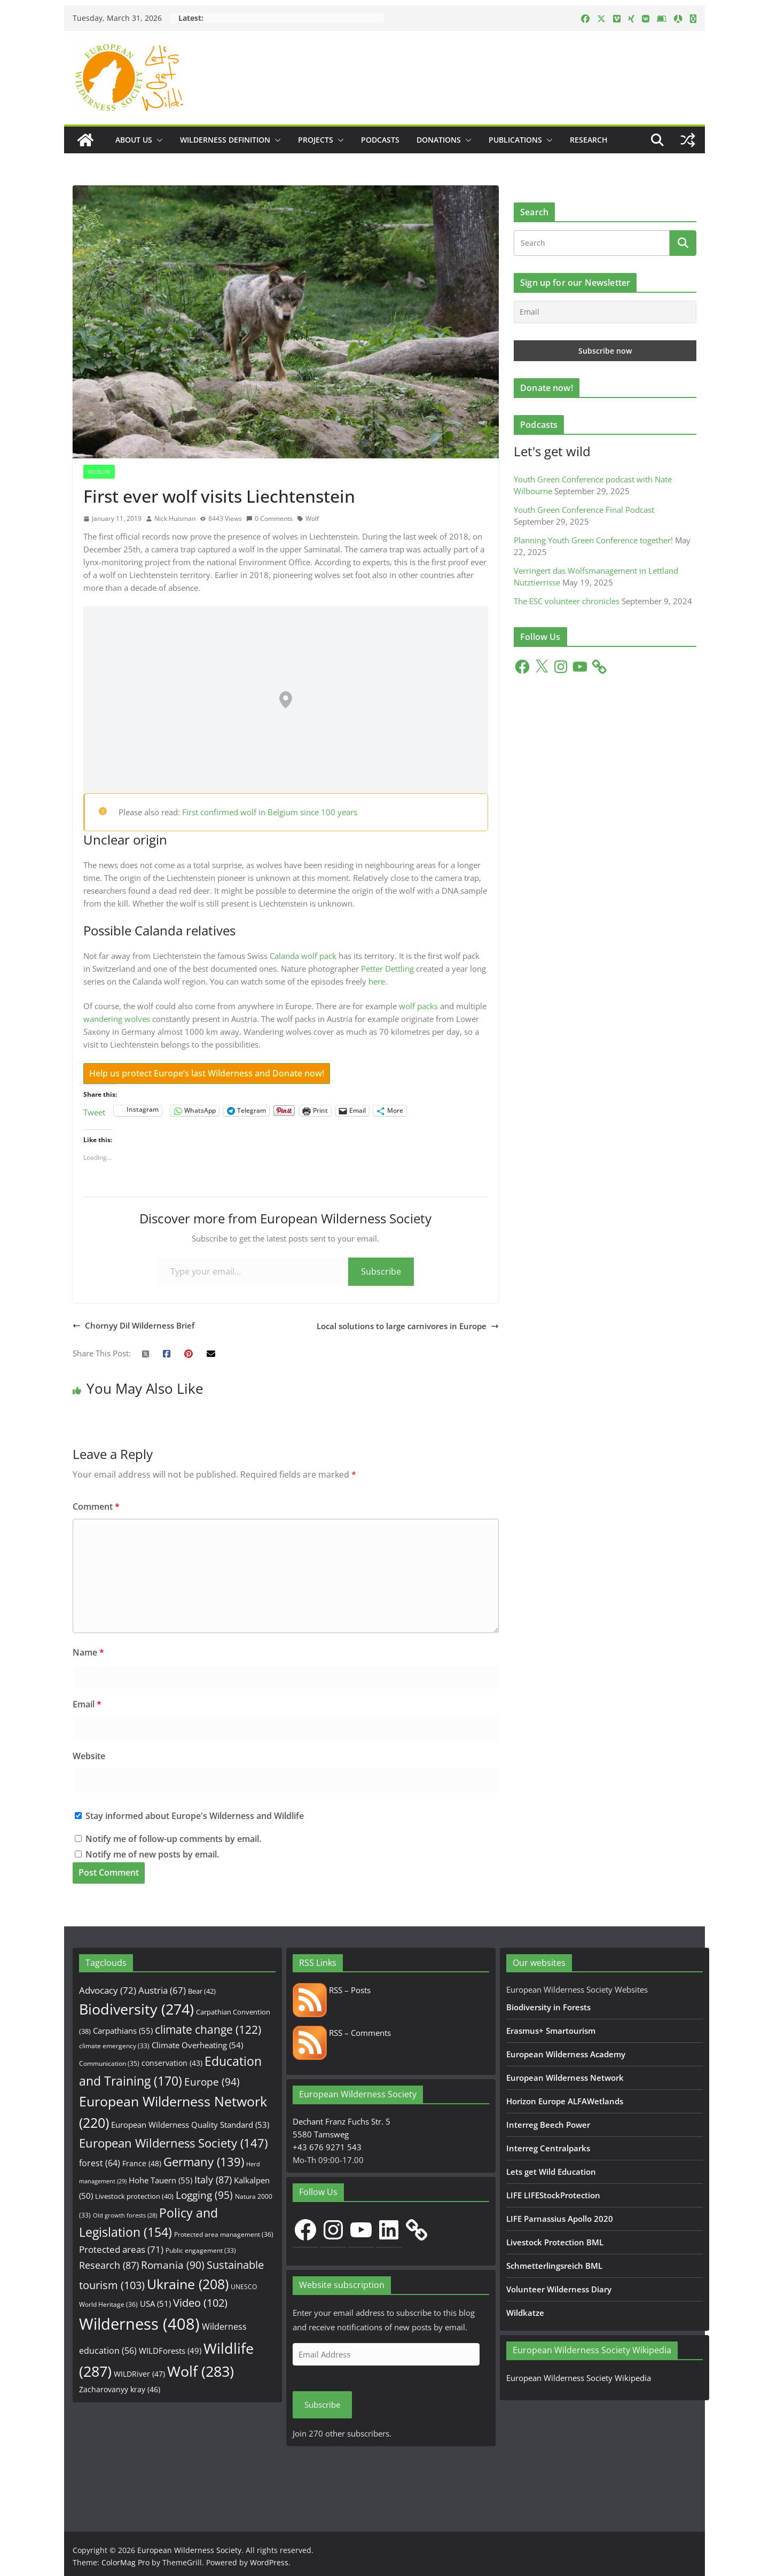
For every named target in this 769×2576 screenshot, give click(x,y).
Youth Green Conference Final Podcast (584, 509)
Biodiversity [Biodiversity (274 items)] (136, 2009)
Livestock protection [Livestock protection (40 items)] (134, 2196)
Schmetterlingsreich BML (554, 2265)
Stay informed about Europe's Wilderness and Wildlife (189, 1816)
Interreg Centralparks (548, 2148)
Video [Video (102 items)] (200, 2303)
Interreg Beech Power (548, 2124)
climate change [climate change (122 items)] (208, 2029)
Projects (315, 140)
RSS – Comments (342, 2032)
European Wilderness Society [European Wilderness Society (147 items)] (173, 2143)
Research (589, 140)
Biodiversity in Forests (548, 2007)
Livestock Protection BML (554, 2242)
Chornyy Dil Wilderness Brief (133, 1325)
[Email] (605, 312)
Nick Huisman (174, 518)
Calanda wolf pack (303, 955)
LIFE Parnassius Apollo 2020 (559, 2218)
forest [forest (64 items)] (99, 2163)
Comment (96, 1506)
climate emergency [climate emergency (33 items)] (114, 2045)
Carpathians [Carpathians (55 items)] (123, 2030)
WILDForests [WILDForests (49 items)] (170, 2350)
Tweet (94, 1111)
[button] (157, 139)
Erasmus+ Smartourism (550, 2030)
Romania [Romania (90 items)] (173, 2265)
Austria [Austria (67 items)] (162, 1990)
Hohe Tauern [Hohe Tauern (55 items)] (160, 2180)
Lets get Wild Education (551, 2171)
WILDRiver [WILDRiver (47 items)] (139, 2374)
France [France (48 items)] (141, 2163)
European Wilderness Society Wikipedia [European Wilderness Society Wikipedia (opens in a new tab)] (578, 2377)
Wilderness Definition (225, 140)
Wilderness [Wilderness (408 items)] (139, 2324)
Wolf (312, 518)
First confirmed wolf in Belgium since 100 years (269, 812)
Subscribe (381, 1271)
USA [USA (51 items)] (155, 2303)
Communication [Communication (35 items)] (109, 2063)
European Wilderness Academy (565, 2054)
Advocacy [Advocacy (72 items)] (107, 1990)
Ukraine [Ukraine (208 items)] (188, 2284)
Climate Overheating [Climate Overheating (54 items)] (197, 2045)
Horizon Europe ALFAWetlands (564, 2101)
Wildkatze (525, 2312)
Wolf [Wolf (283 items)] (200, 2371)
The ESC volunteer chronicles (566, 601)
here (376, 981)
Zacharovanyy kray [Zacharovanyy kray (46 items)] (119, 2389)
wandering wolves (116, 1018)
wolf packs (418, 1006)
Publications (515, 140)
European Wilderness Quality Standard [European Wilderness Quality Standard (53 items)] (190, 2124)
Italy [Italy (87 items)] (213, 2179)
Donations (439, 140)
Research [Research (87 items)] (109, 2264)
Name (88, 1652)
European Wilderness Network (565, 2077)
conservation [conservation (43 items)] (172, 2063)
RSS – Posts (332, 1990)
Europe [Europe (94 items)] (212, 2082)
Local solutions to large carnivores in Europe (408, 1326)
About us (133, 140)
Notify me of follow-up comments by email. (173, 1839)
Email (87, 1704)
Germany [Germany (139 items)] (203, 2161)
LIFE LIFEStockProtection (553, 2195)
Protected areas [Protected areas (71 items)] (121, 2249)
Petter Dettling (387, 968)
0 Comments (269, 518)
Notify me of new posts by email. (152, 1854)
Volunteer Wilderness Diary (558, 2289)
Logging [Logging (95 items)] (204, 2195)
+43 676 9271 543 (327, 2147)
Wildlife (99, 471)
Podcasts (380, 140)
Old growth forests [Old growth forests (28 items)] (125, 2215)
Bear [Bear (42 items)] (202, 1991)
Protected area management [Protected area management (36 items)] (223, 2234)
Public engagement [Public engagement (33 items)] (201, 2250)
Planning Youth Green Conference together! (593, 540)
